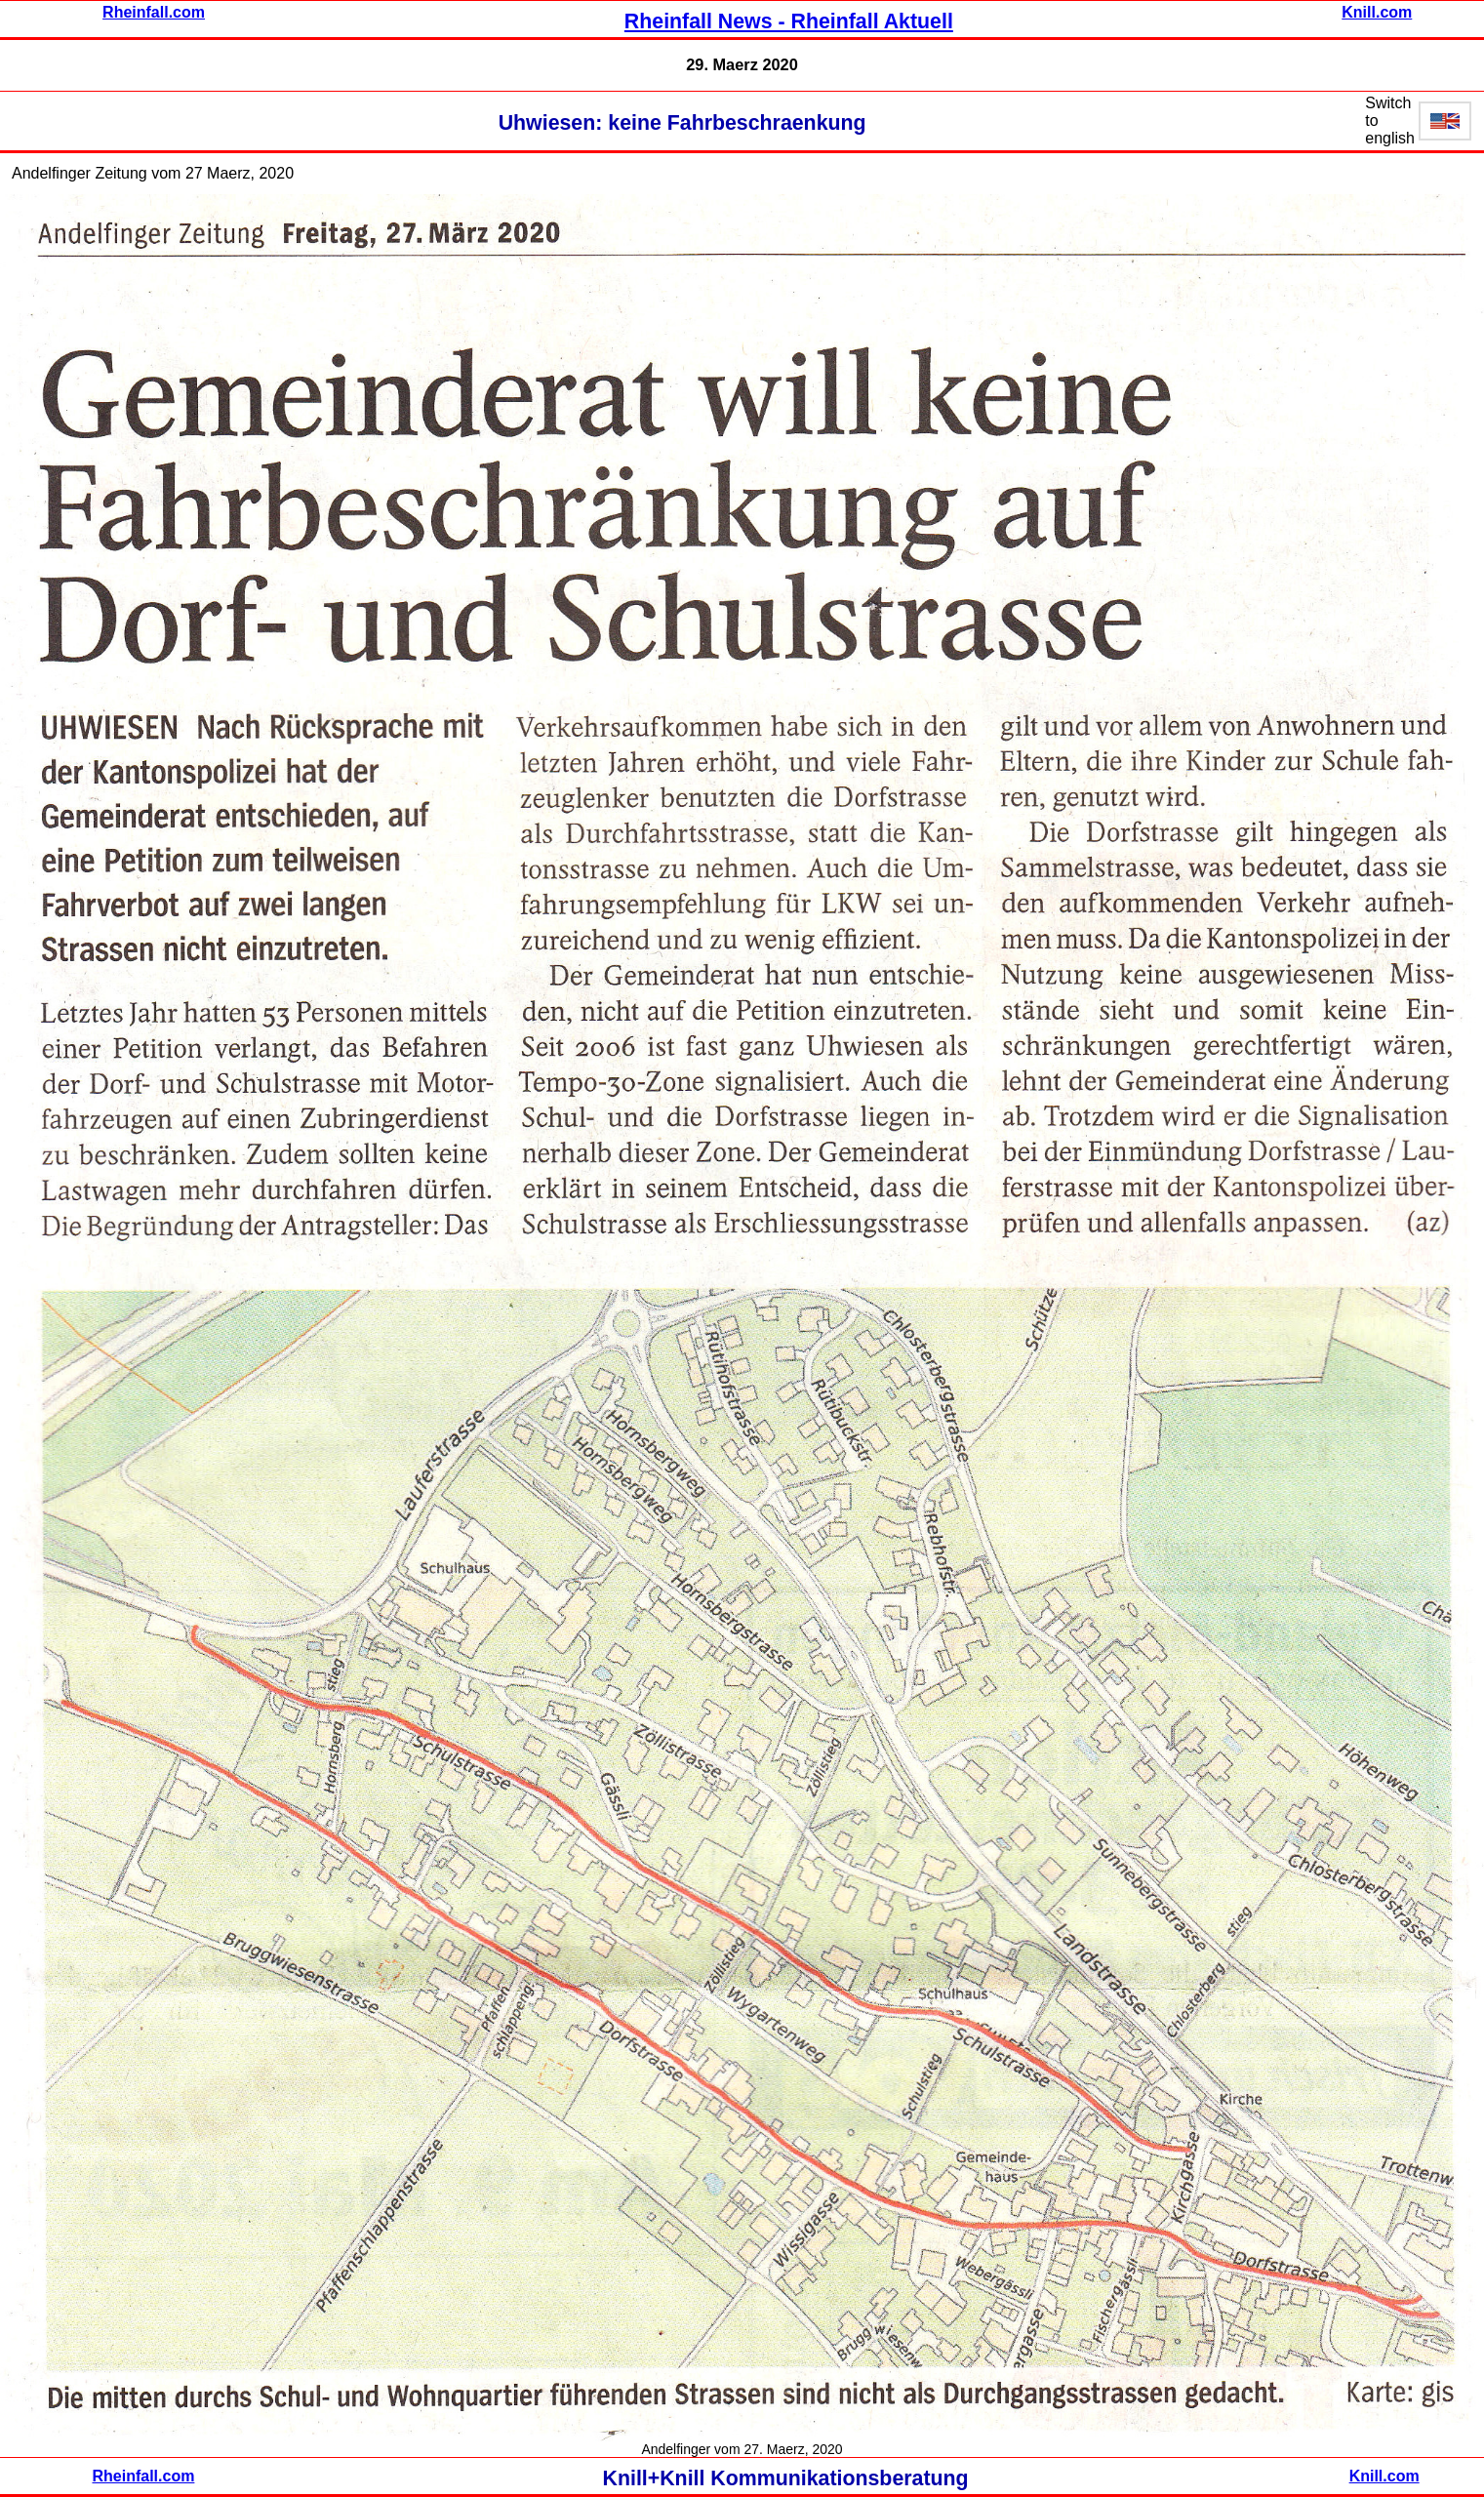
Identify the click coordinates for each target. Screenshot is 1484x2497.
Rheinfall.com (153, 12)
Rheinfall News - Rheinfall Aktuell (788, 21)
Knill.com (1377, 12)
